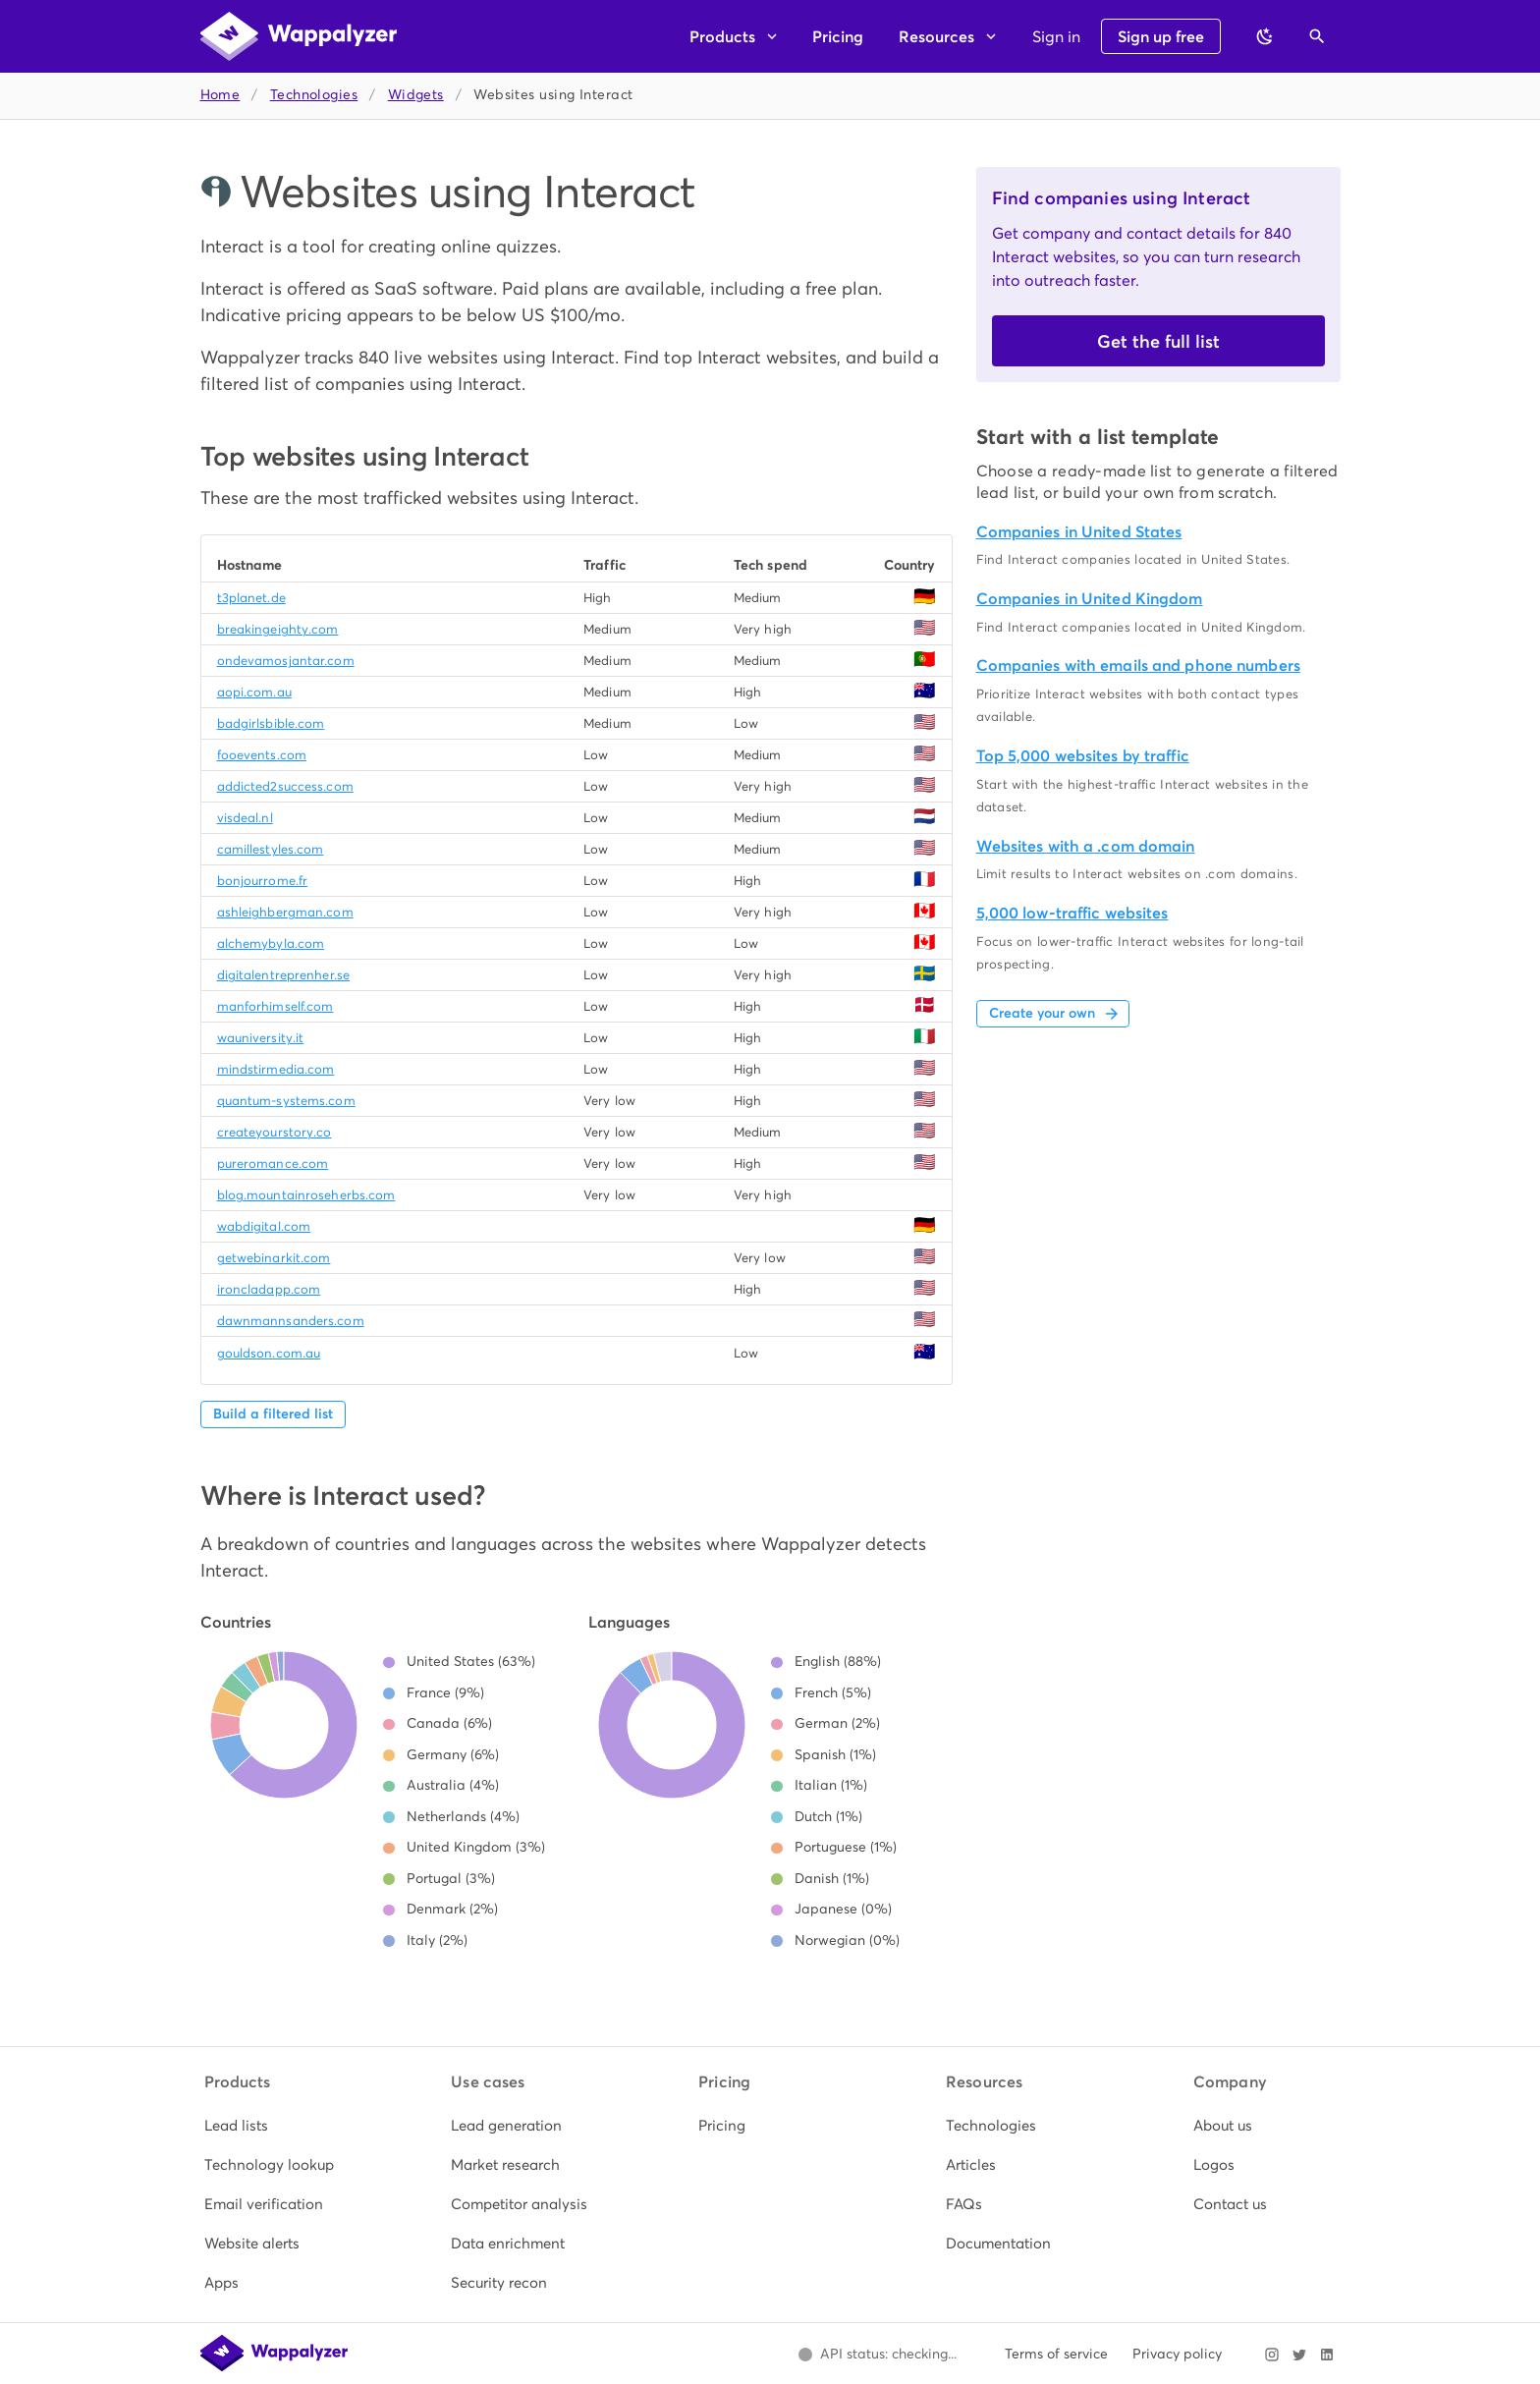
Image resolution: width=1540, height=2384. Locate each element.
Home (220, 94)
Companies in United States (1079, 532)
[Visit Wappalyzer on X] (1299, 2354)
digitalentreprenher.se (283, 975)
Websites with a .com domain (1085, 846)
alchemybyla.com (271, 943)
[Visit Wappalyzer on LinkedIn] (1327, 2354)
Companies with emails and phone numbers (1138, 665)
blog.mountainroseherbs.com (306, 1195)
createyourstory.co (274, 1132)
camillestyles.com (270, 849)
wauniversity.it (260, 1037)
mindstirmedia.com (276, 1069)
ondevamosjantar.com (286, 660)
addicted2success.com (285, 786)
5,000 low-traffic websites (1072, 913)
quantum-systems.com (286, 1100)
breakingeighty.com (278, 629)
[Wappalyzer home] (298, 36)
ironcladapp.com (269, 1289)
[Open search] (1317, 36)
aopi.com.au (254, 692)
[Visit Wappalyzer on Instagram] (1272, 2354)
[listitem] (276, 2125)
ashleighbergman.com (285, 912)
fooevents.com (261, 755)
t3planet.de (251, 597)
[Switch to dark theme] (1265, 36)
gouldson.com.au (269, 1353)
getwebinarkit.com (274, 1257)
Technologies (314, 94)
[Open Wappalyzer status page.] (878, 2354)
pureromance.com (273, 1163)
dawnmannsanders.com (290, 1320)
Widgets (416, 94)
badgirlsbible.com (271, 723)
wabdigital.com (264, 1226)
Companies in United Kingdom (1089, 598)
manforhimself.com (275, 1006)
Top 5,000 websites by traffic (1082, 756)
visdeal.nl (245, 817)
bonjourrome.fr (262, 880)
